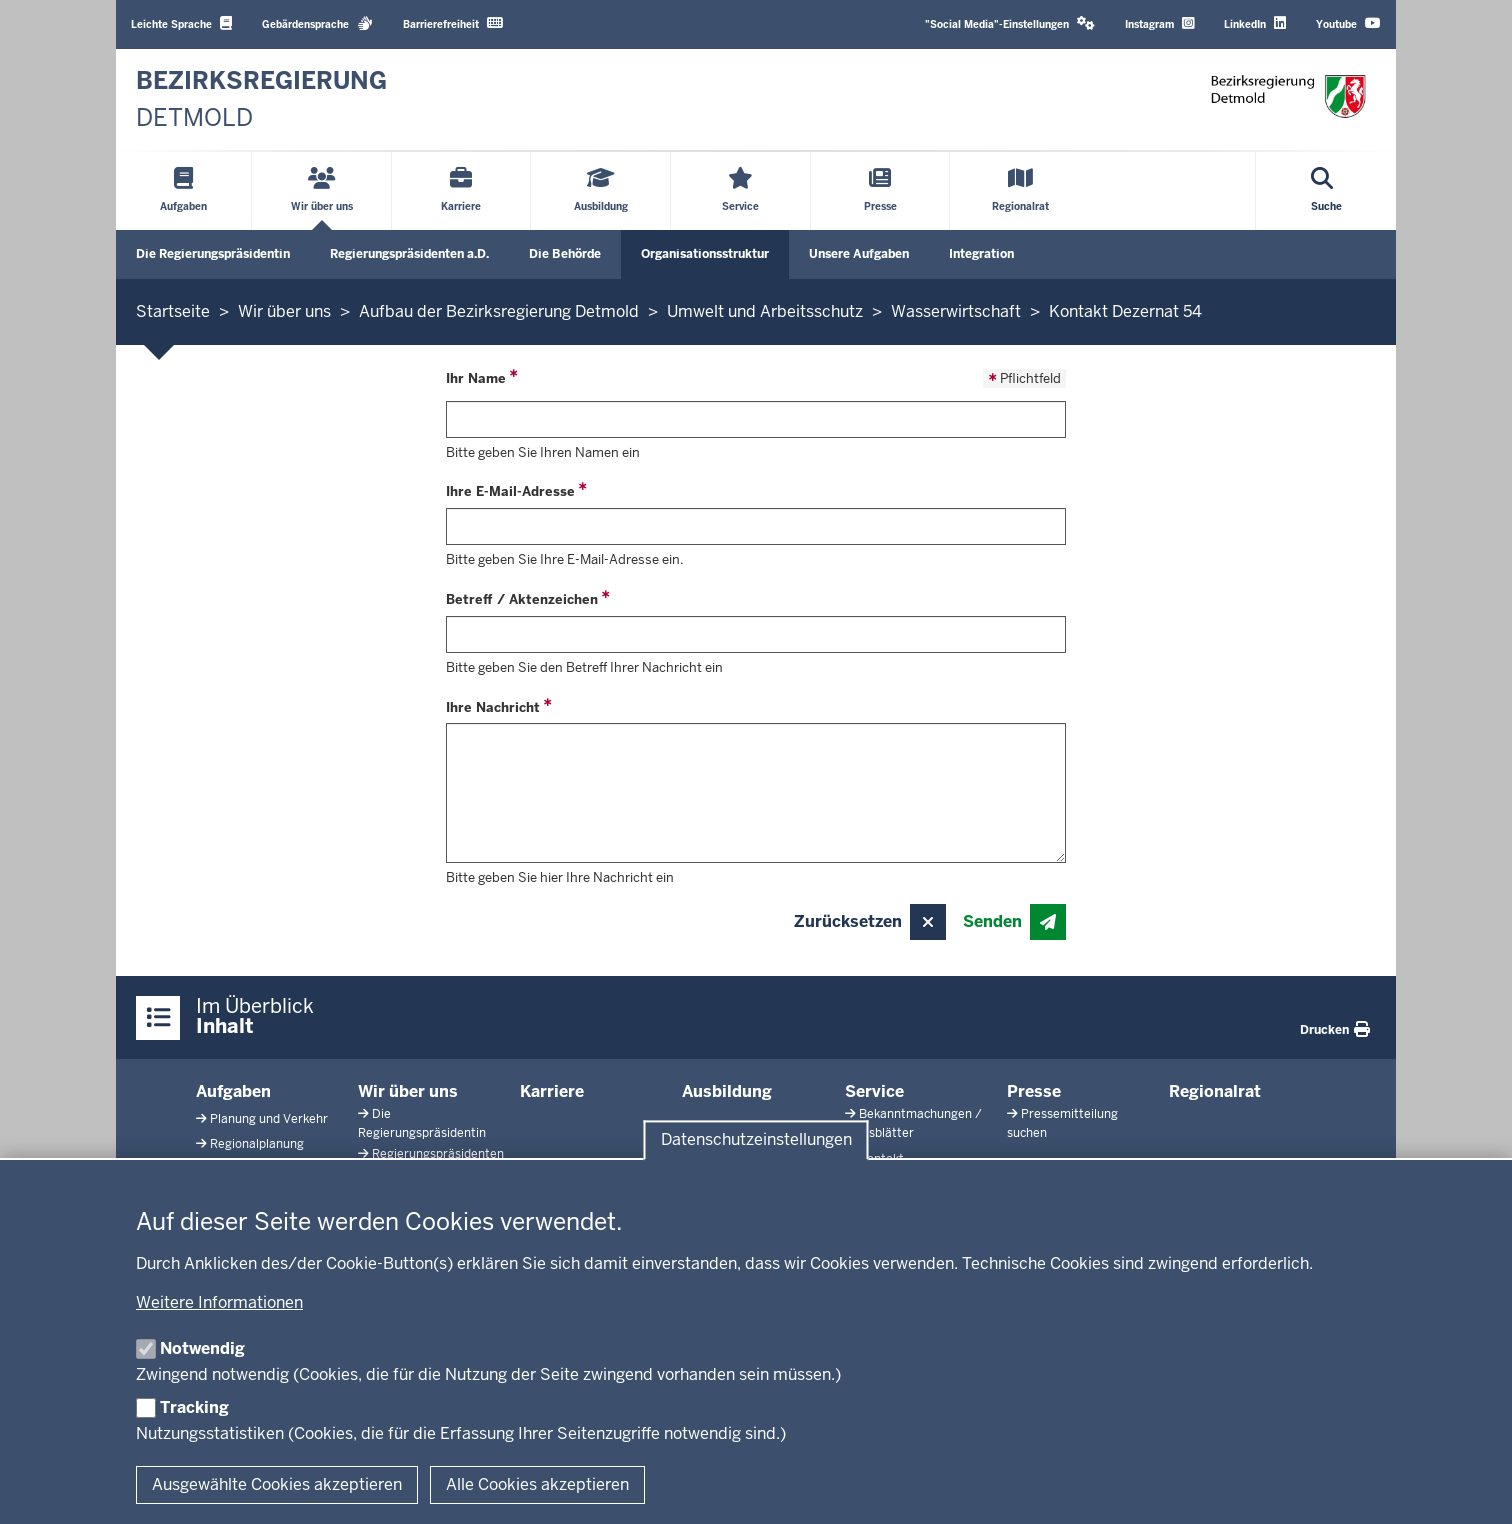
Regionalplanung (257, 1144)
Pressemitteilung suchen (1062, 1123)
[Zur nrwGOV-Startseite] (261, 99)
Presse (1034, 1091)
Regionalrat (1215, 1091)
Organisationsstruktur (705, 254)
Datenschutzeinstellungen (756, 1140)
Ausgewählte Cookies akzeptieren (277, 1484)
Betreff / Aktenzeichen (522, 599)
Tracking (194, 1407)
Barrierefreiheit (453, 23)
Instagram (1159, 23)
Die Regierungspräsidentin (213, 254)
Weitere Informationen (219, 1302)
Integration (981, 254)
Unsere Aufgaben (859, 254)
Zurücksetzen (848, 921)
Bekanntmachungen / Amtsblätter (913, 1123)
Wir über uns (408, 1091)
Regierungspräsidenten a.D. (409, 254)
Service (874, 1091)
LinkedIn (1255, 23)
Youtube (1348, 23)
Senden (992, 921)
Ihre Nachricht (493, 707)
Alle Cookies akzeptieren (537, 1484)
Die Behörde (565, 254)
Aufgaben (233, 1091)
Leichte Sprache (181, 23)
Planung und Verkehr (269, 1119)
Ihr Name (476, 378)
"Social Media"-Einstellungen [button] (1010, 23)
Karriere (552, 1091)
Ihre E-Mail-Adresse (510, 491)
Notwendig (202, 1348)
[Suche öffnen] (1326, 191)
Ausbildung (727, 1091)
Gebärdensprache (317, 23)
